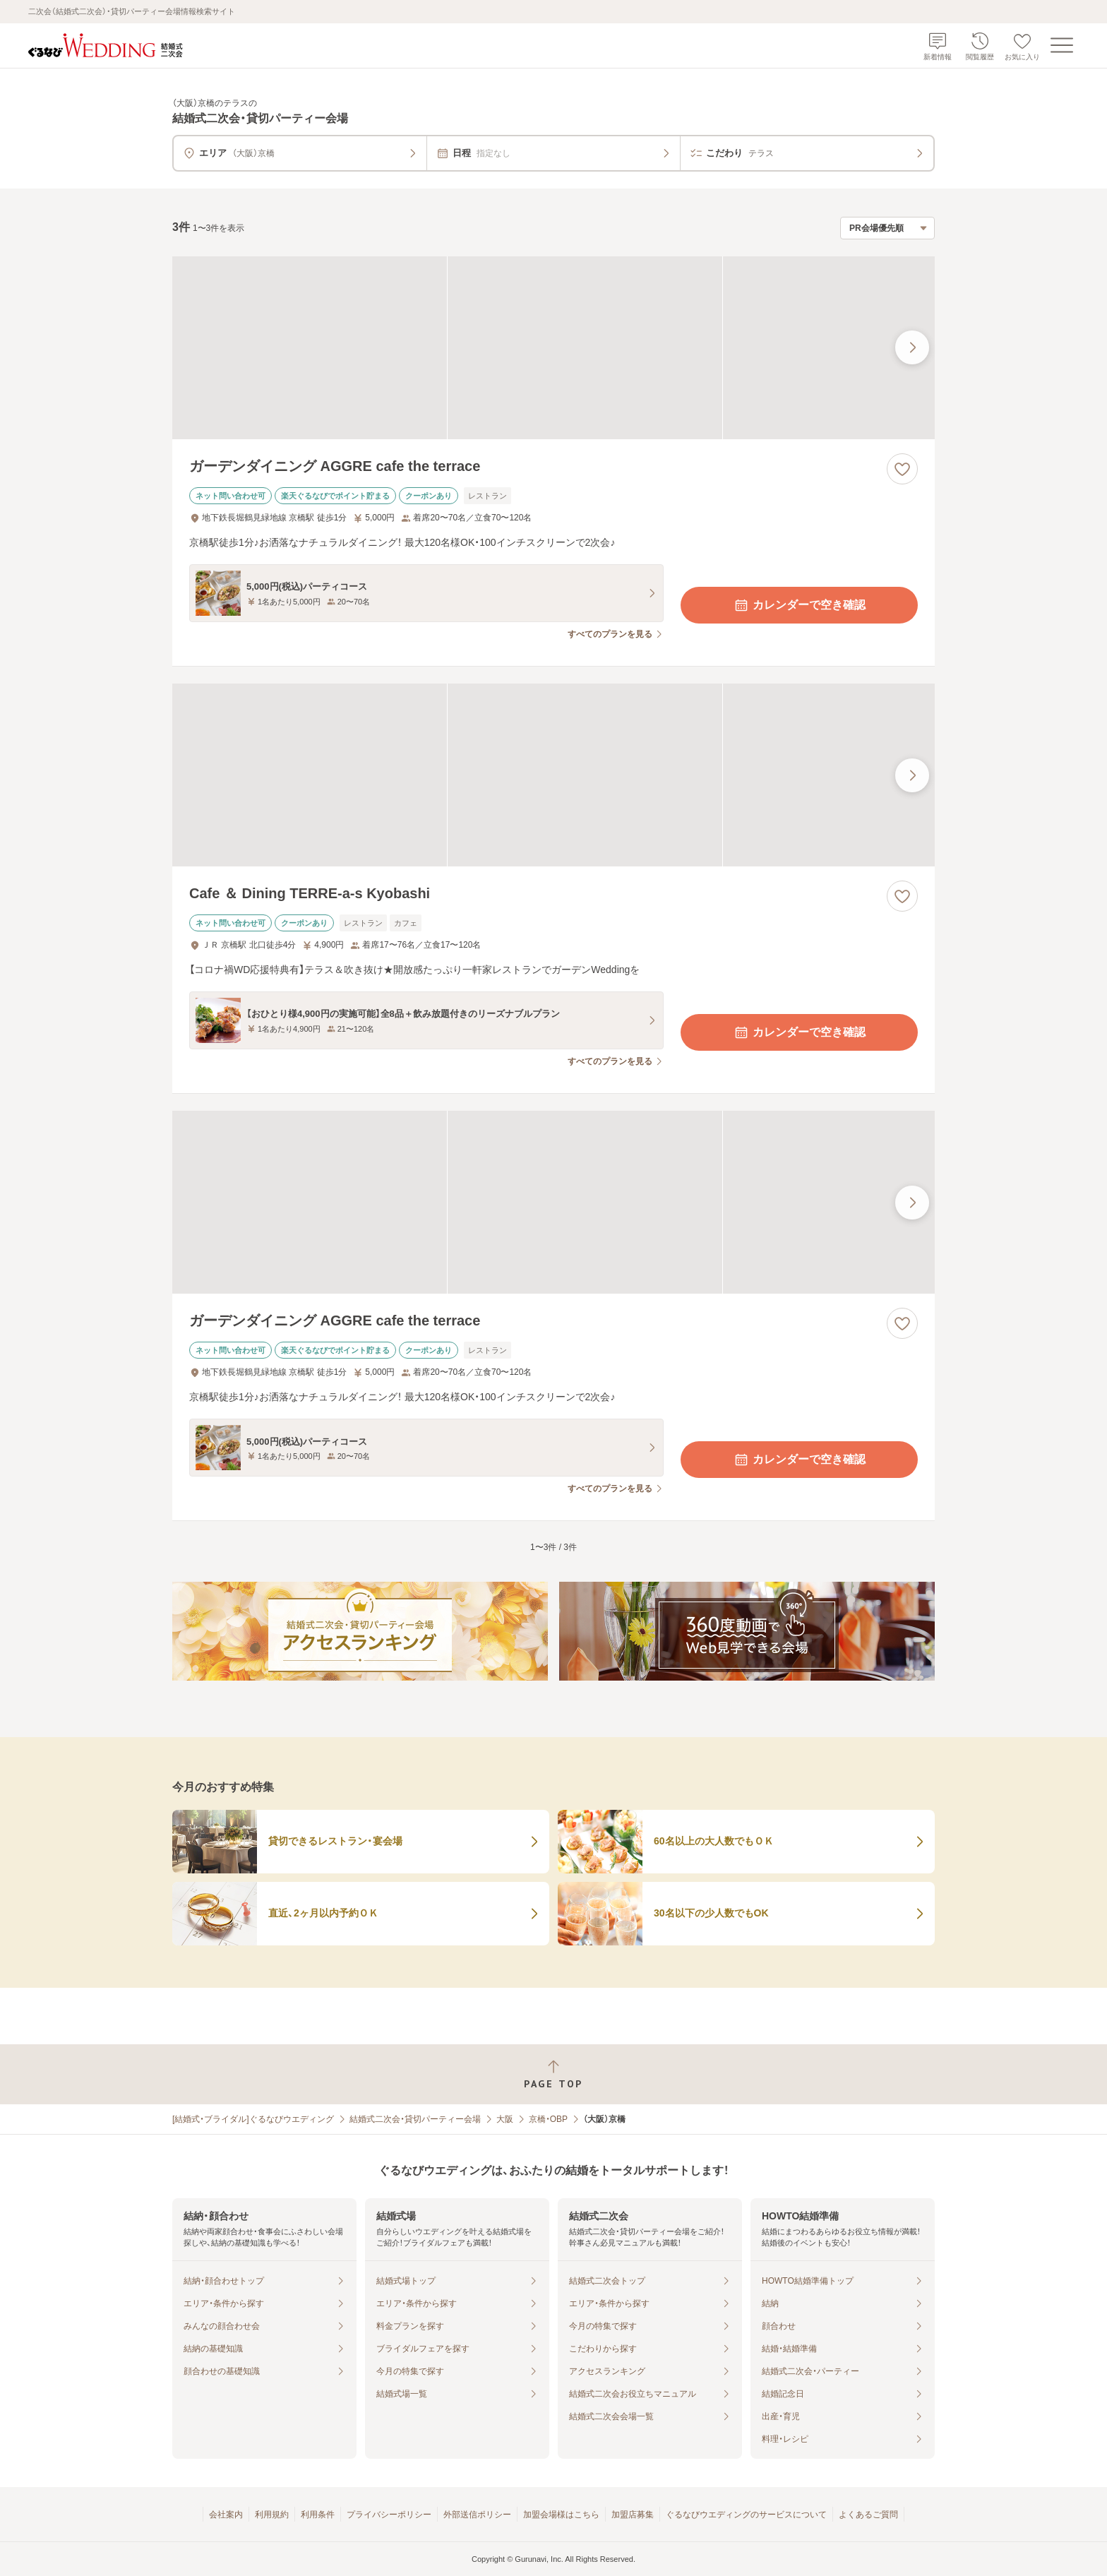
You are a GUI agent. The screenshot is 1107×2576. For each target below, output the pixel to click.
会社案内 (226, 2515)
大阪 (504, 2119)
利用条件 (318, 2515)
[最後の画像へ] (912, 347)
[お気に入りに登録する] (902, 468)
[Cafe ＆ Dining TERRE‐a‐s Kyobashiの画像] (553, 775)
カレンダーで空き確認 (799, 605)
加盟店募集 (632, 2515)
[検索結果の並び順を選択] (887, 228)
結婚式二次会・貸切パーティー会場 (415, 2119)
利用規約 (272, 2515)
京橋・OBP (548, 2119)
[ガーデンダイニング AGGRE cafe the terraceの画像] (553, 347)
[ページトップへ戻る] (553, 2074)
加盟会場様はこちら (561, 2515)
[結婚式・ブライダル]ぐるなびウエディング (253, 2119)
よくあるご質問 (868, 2515)
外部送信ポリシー (477, 2515)
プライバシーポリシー (389, 2515)
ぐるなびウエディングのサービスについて (746, 2515)
